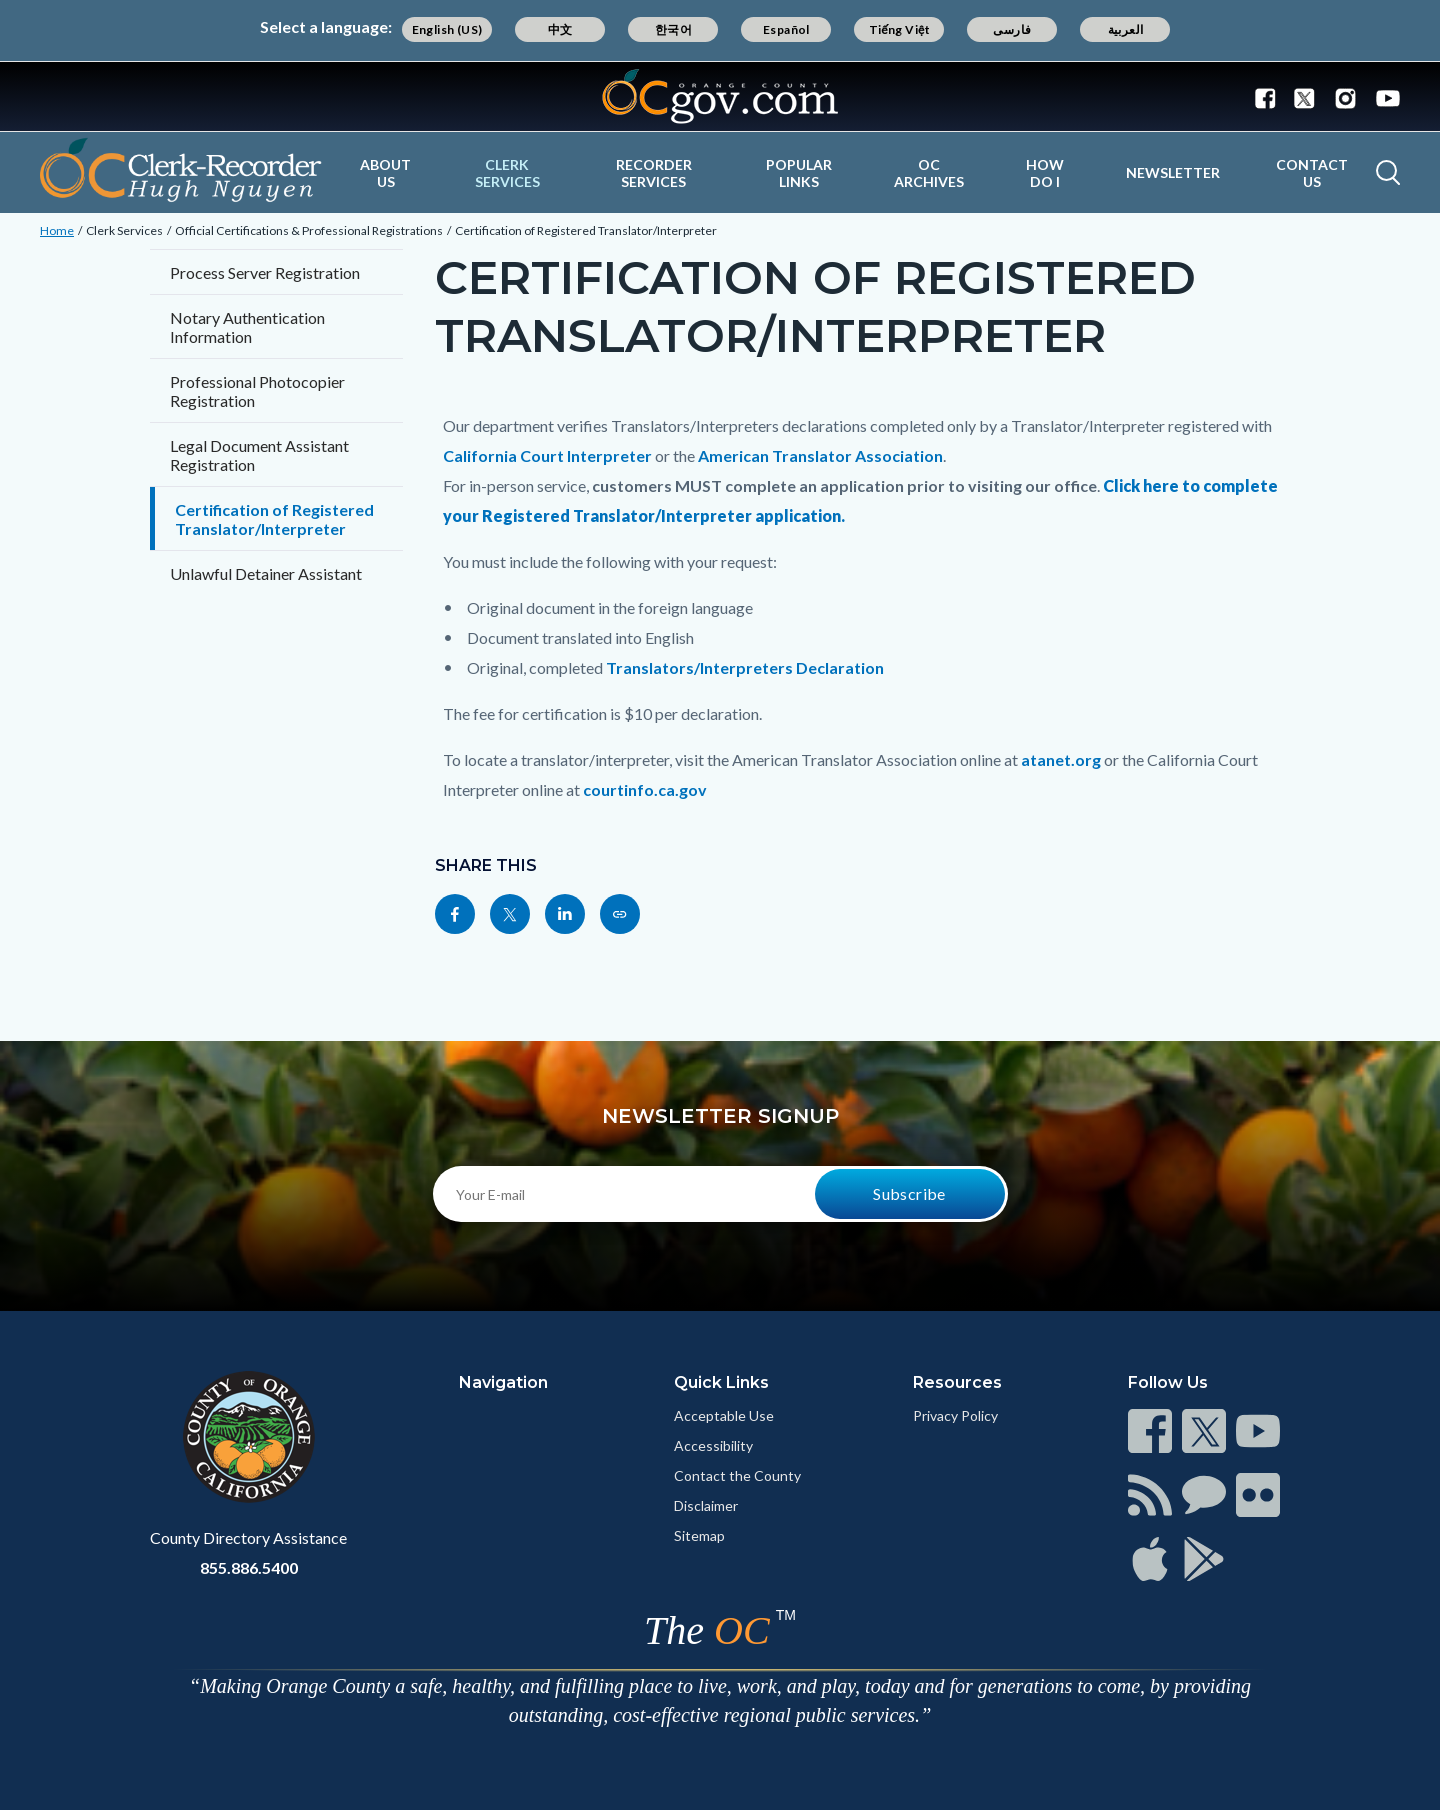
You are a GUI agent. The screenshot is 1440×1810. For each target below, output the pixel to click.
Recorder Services (654, 173)
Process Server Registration (265, 272)
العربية (1126, 29)
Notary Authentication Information (247, 327)
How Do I (1045, 173)
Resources (957, 1382)
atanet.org (1061, 759)
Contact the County (737, 1475)
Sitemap (699, 1535)
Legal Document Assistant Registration (259, 455)
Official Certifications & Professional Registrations (309, 230)
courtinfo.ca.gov (645, 789)
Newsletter (1173, 172)
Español (786, 29)
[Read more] (720, 96)
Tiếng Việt (900, 29)
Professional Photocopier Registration (257, 391)
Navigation (503, 1382)
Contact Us (1312, 173)
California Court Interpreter (547, 455)
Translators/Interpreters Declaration (745, 667)
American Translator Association (820, 455)
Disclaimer (706, 1505)
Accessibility (713, 1445)
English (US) (447, 29)
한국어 (673, 29)
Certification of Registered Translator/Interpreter (586, 230)
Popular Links (799, 173)
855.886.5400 (249, 1567)
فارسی (1012, 29)
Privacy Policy (955, 1415)
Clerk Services (507, 173)
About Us (385, 173)
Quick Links (721, 1382)
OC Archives (929, 173)
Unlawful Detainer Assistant (266, 573)
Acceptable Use (724, 1415)
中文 (560, 29)
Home (57, 230)
